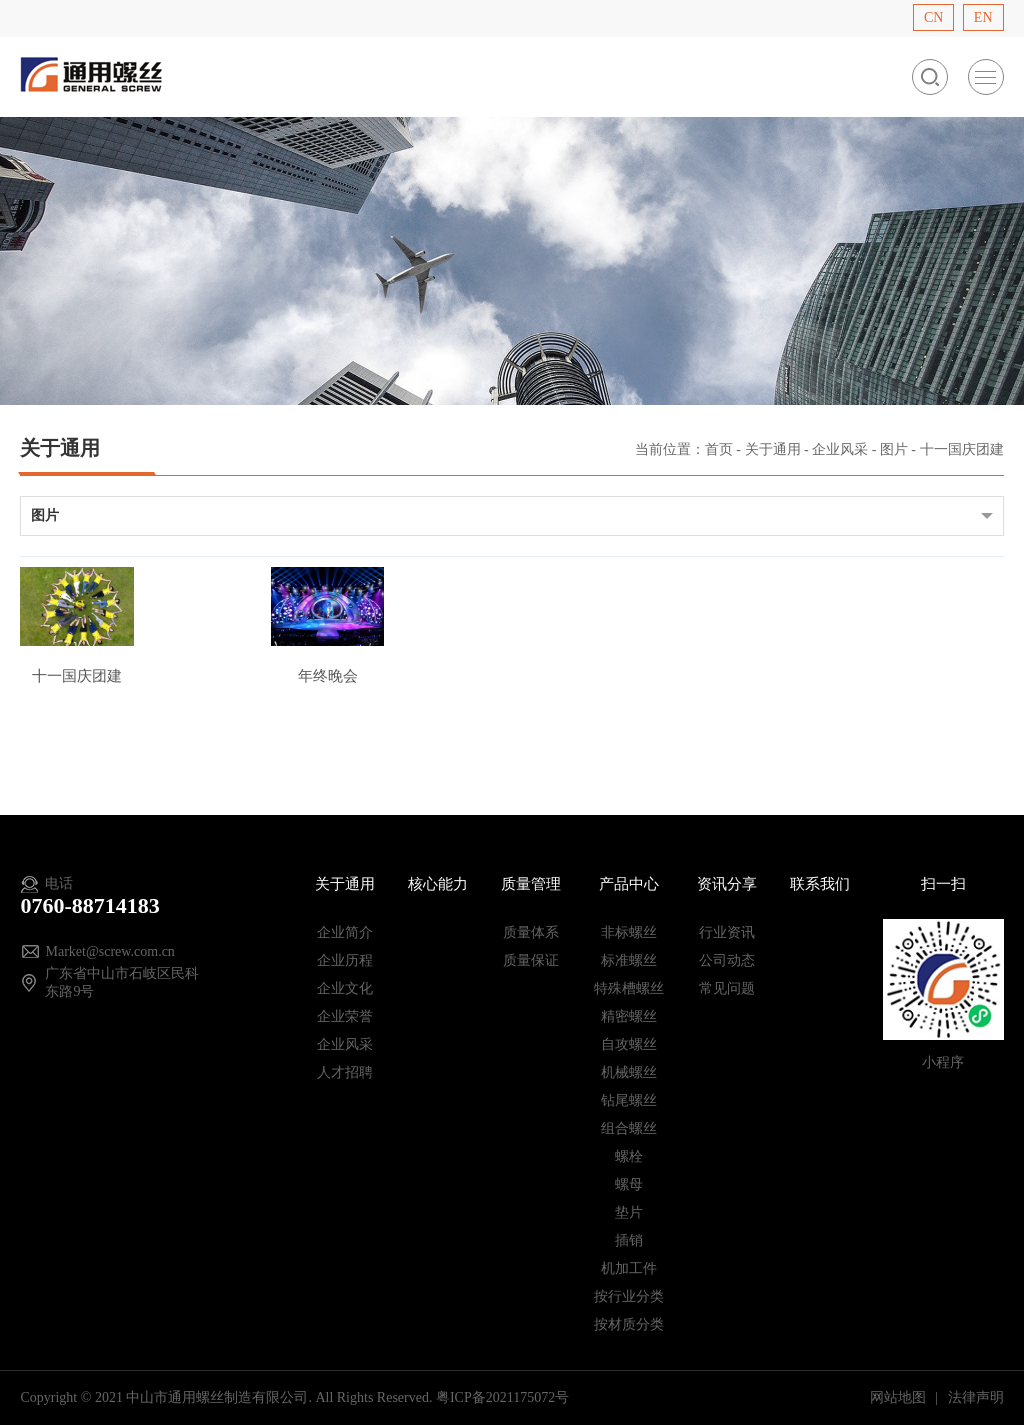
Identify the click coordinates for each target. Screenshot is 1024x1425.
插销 (629, 1240)
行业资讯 (727, 932)
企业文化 (345, 988)
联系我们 (820, 884)
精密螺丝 (629, 1016)
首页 (719, 449)
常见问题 (727, 988)
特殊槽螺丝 (629, 988)
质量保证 (531, 960)
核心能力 (438, 884)
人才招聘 (345, 1072)
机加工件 (629, 1268)
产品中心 (629, 884)
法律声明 (976, 1397)
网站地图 (900, 1397)
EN (983, 17)
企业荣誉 (345, 1016)
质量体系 (531, 932)
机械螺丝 (629, 1072)
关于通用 (773, 449)
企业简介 (345, 932)
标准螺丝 (629, 960)
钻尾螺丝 (629, 1100)
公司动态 (727, 960)
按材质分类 (629, 1324)
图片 (894, 449)
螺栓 (629, 1156)
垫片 (629, 1212)
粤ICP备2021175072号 (502, 1397)
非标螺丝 (629, 932)
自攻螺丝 (629, 1044)
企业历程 (345, 960)
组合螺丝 (629, 1128)
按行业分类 (629, 1296)
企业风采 (840, 449)
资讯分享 (727, 884)
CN (933, 17)
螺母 (629, 1184)
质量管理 (531, 884)
